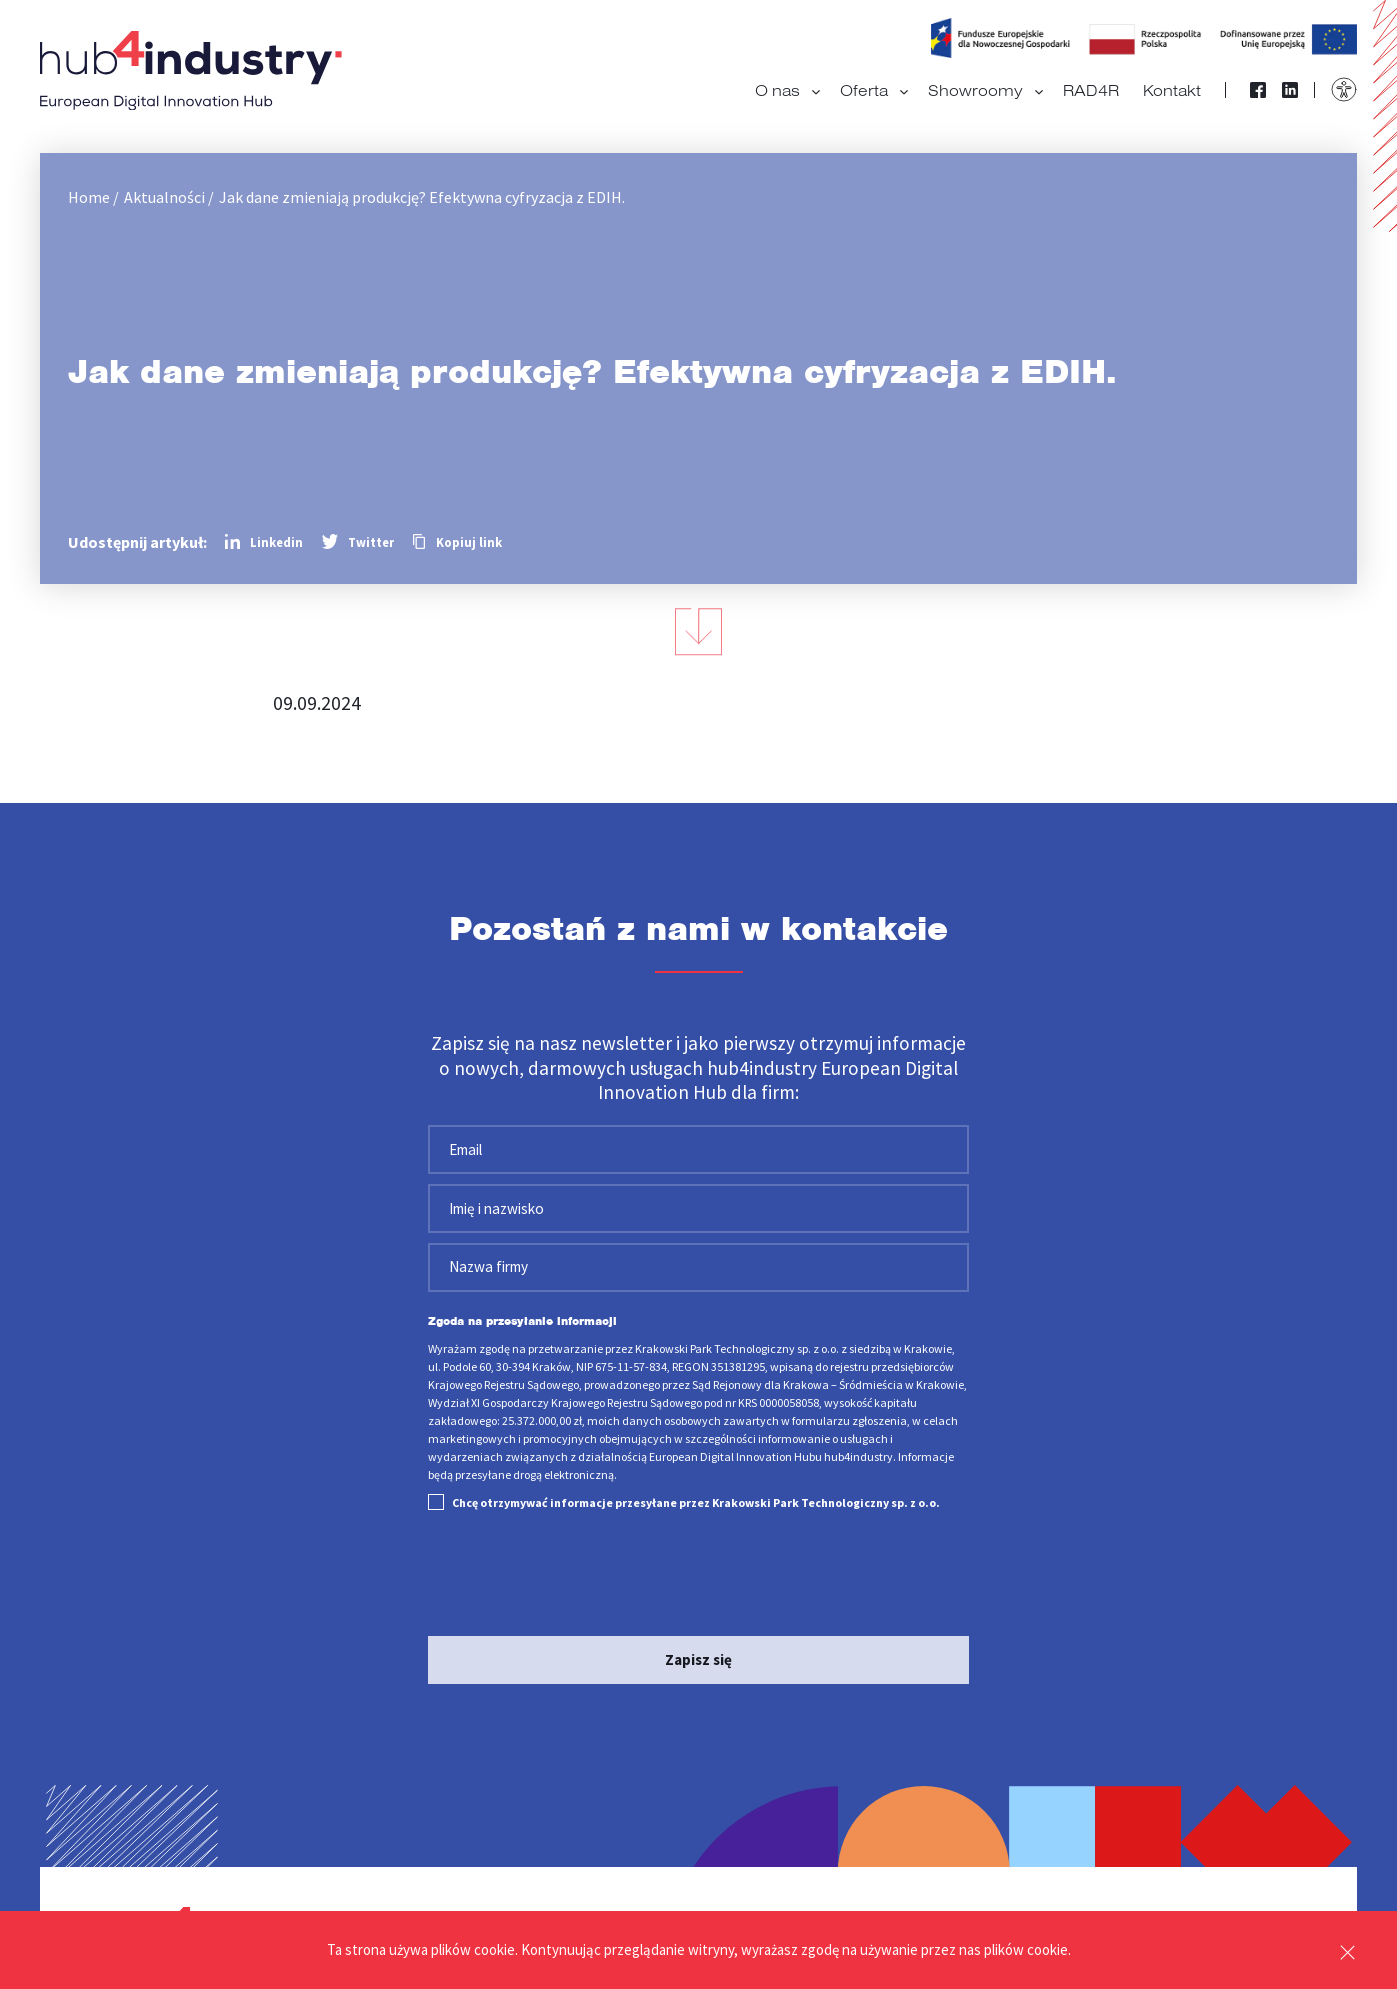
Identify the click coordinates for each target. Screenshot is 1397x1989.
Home (89, 197)
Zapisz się (698, 1659)
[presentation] (580, 1577)
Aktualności (164, 197)
